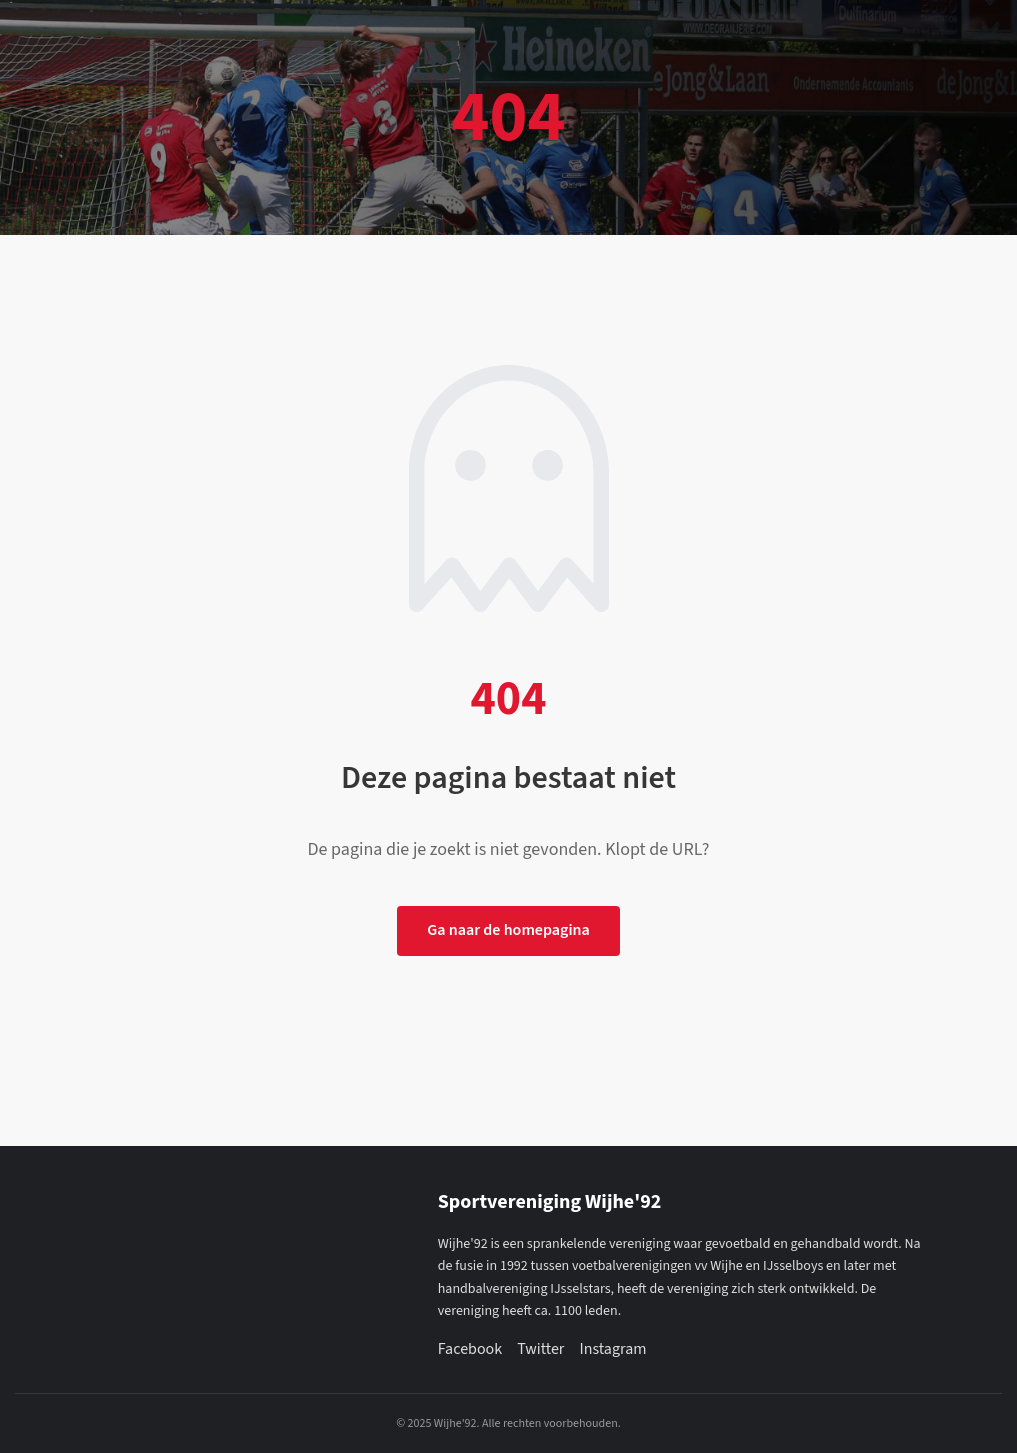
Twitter (540, 1349)
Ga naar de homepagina (508, 930)
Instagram (612, 1349)
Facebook (470, 1349)
